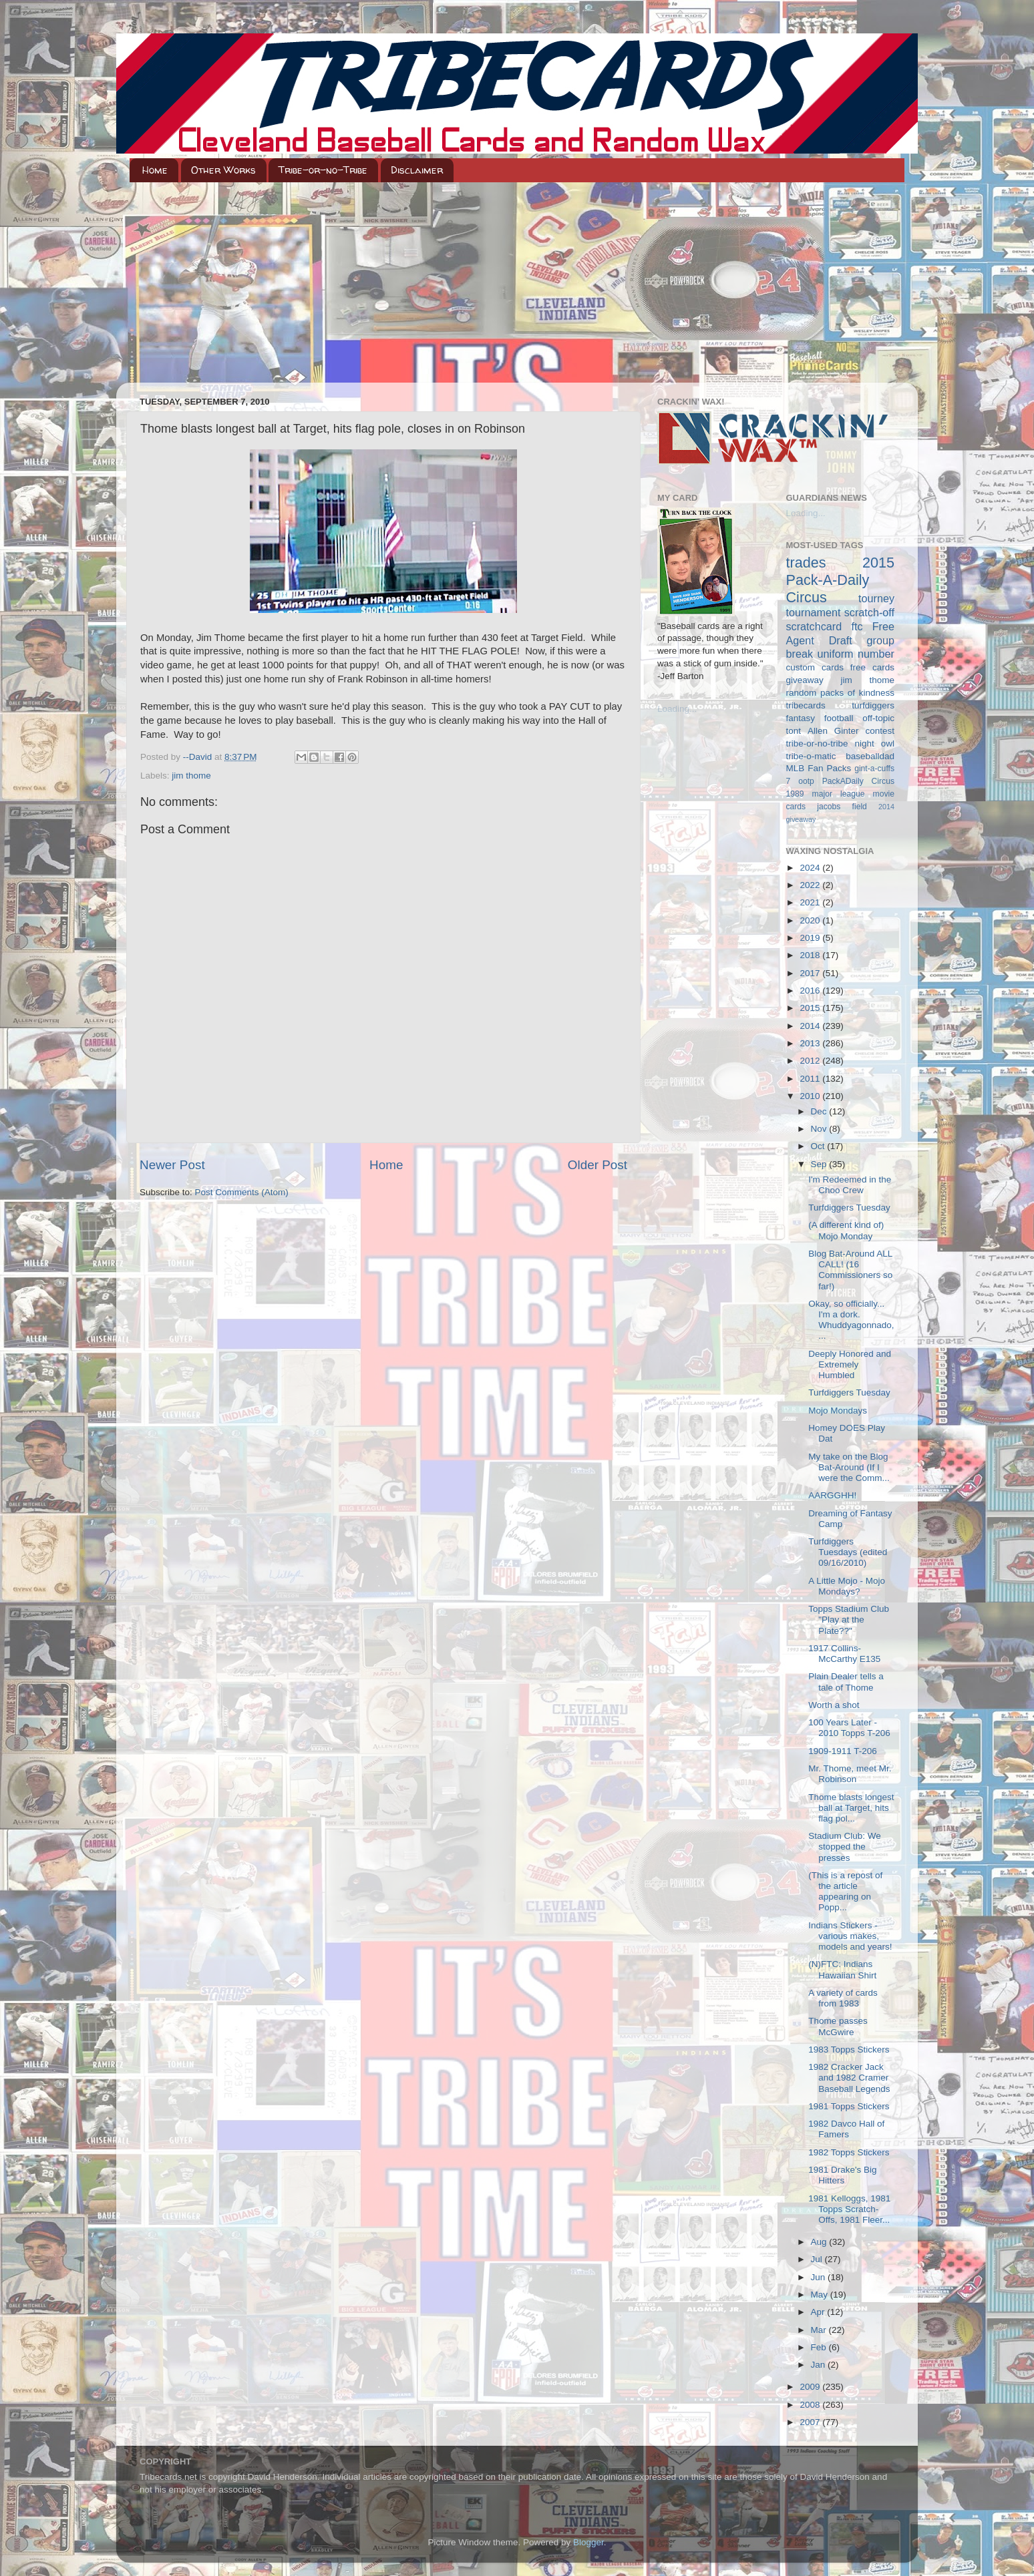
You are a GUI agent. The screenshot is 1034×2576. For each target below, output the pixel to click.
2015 (811, 1008)
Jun (819, 2277)
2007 (811, 2422)
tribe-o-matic (811, 756)
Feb (820, 2347)
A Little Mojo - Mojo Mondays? (846, 1586)
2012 (811, 1061)
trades (806, 562)
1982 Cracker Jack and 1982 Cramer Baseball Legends (849, 2077)
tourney (876, 598)
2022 (811, 885)
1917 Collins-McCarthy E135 (844, 1653)
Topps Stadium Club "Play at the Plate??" (848, 1619)
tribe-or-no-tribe (817, 743)
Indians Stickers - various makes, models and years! (850, 1936)
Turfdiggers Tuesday (849, 1208)
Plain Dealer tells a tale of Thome (846, 1681)
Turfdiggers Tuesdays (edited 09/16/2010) (847, 1552)
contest (879, 731)
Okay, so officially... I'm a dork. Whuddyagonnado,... (851, 1320)
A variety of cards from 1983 (843, 1998)
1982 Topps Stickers (848, 2152)
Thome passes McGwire (838, 2026)
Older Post (597, 1165)
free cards (872, 667)
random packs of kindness (840, 693)
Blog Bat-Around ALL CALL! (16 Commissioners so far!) (850, 1270)
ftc (856, 626)
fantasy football (820, 718)
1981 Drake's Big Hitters (842, 2175)
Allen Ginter (833, 731)
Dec (820, 1111)
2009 (811, 2387)
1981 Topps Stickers (848, 2106)
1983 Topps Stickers (848, 2050)
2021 (811, 902)
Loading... (677, 709)
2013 (811, 1043)
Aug (820, 2242)
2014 (811, 1026)
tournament (813, 612)
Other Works (223, 170)
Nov (820, 1129)
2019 (811, 938)
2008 (811, 2405)
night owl (875, 743)
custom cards (815, 667)
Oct (819, 1146)
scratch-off (869, 612)
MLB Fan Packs (819, 768)
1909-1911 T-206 (842, 1751)
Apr (819, 2312)
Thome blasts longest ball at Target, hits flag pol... (851, 1807)
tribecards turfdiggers (840, 705)
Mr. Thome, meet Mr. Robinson (849, 1773)
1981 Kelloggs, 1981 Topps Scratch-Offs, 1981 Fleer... (849, 2209)
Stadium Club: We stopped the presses (844, 1846)
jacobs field (842, 806)
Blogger (588, 2542)
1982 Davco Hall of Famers (846, 2129)
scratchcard (814, 626)
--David (198, 757)
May (820, 2295)
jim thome (191, 776)
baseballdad (870, 756)
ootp (806, 781)
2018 (811, 955)
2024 (811, 868)
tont (794, 731)
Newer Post (172, 1165)
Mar (820, 2330)
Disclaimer (417, 170)
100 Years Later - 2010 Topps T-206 (849, 1727)
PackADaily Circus (858, 781)
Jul (818, 2259)
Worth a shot (833, 1705)
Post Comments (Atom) (242, 1192)
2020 (811, 920)
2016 (811, 991)
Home (155, 170)
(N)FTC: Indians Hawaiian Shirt (842, 1969)
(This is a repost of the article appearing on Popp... (845, 1891)
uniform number (856, 654)
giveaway (805, 680)
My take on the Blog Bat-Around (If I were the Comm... (849, 1467)
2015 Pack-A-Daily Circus (840, 580)
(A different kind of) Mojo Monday (846, 1230)
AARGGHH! (832, 1495)
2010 (811, 1096)
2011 (811, 1079)
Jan (819, 2365)
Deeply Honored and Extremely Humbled (849, 1364)
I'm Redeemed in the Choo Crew (849, 1184)
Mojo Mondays (837, 1411)
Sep (820, 1164)
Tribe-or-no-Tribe (323, 170)
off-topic (878, 718)
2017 (811, 973)
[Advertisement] (517, 282)
